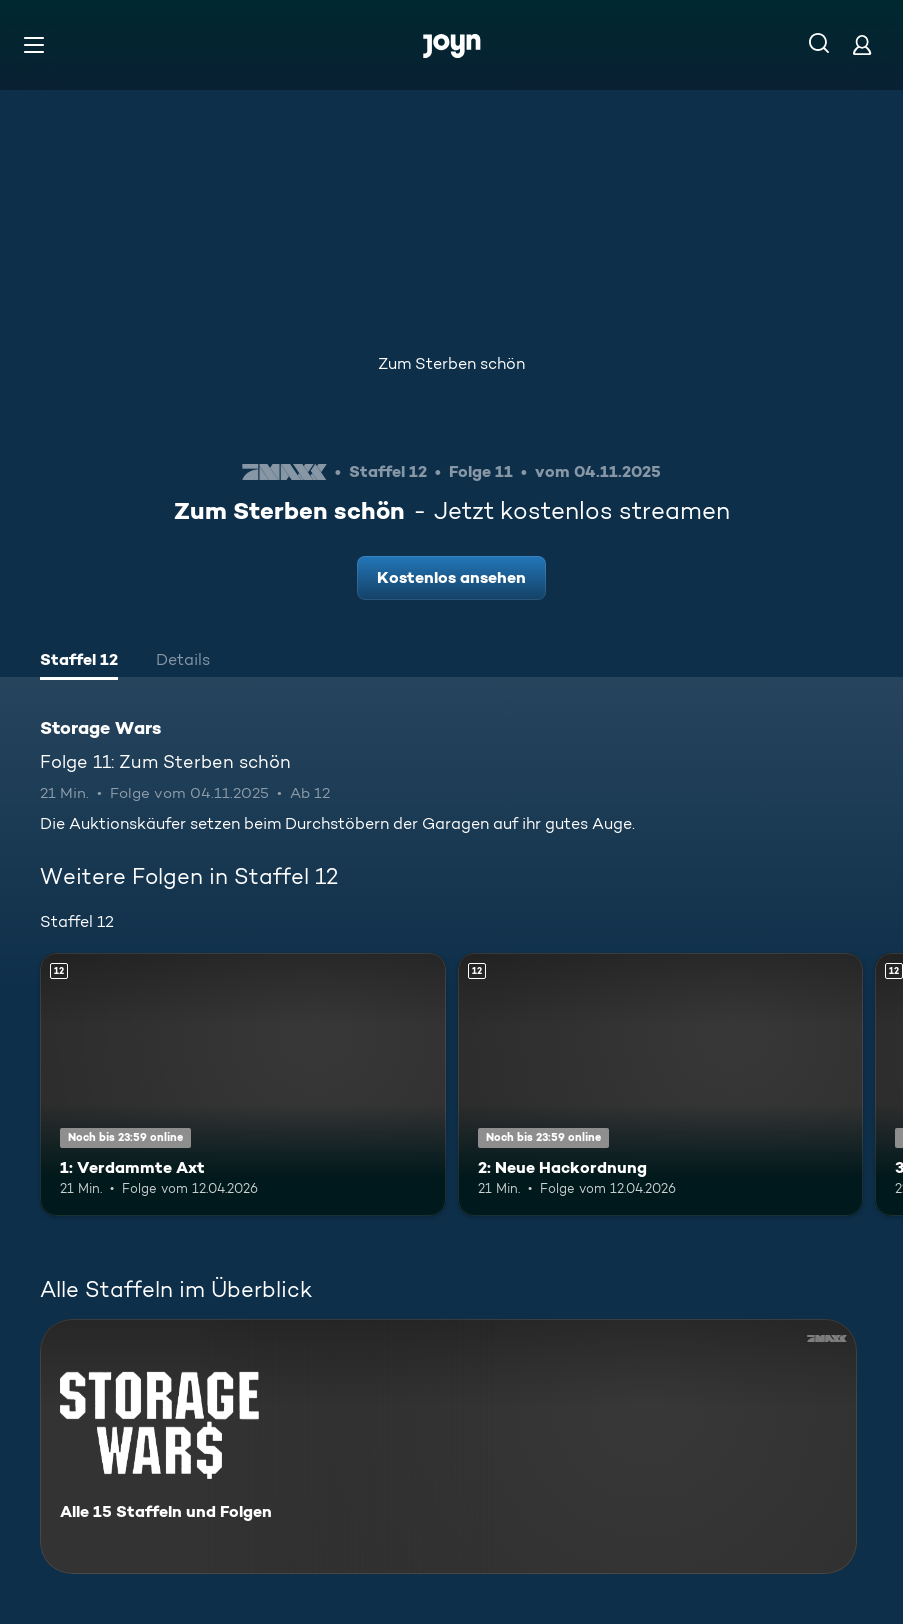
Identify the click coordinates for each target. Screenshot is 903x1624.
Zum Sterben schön (451, 363)
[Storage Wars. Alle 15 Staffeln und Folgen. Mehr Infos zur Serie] (448, 1446)
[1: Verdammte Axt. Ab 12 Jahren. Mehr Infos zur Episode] (243, 1085)
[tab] (79, 662)
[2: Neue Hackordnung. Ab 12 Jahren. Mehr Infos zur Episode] (661, 1085)
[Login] (862, 44)
